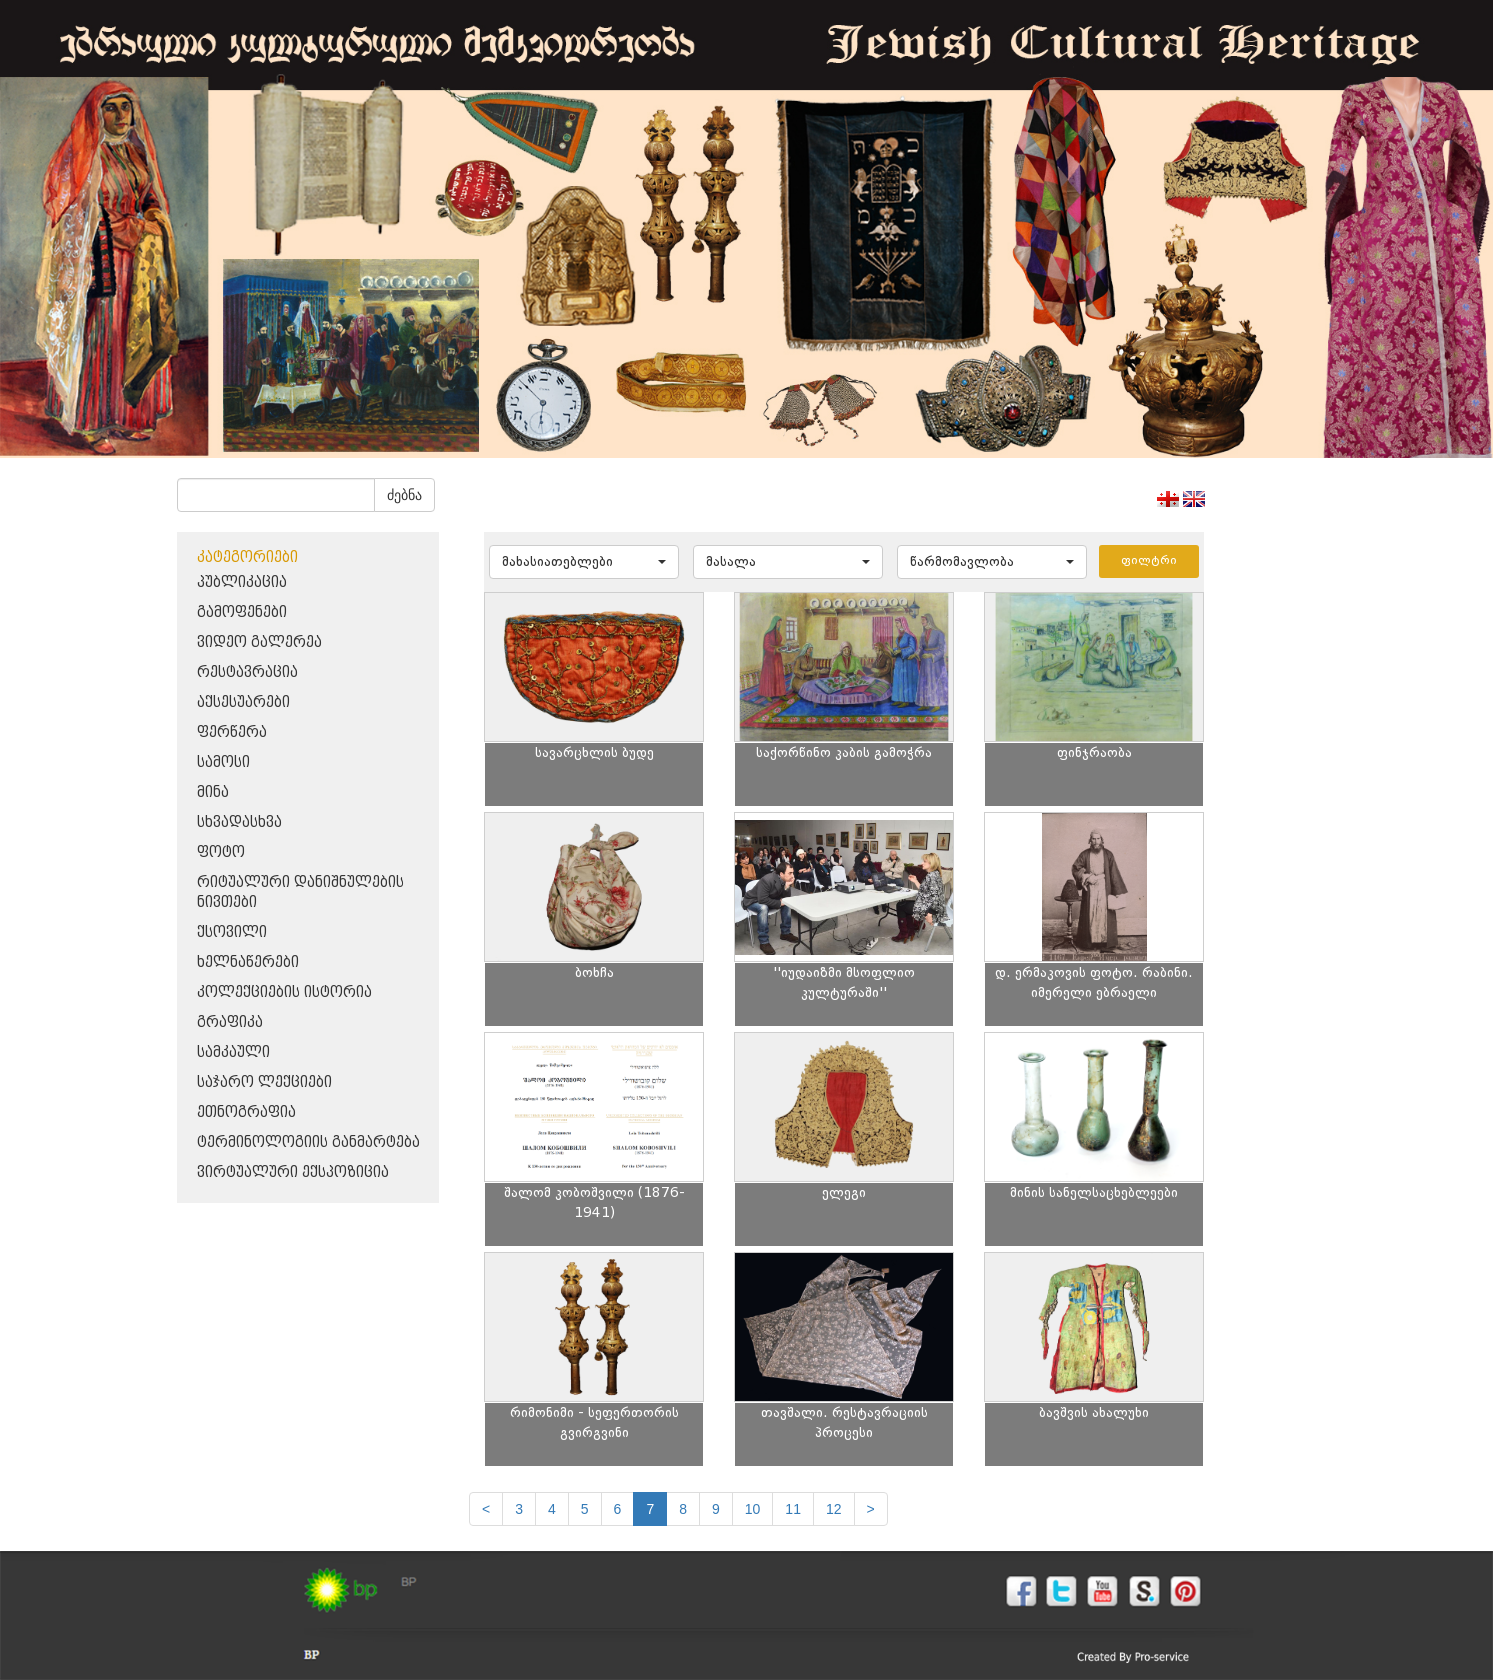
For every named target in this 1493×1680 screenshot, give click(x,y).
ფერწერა (232, 732)
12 (834, 1509)
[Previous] (486, 1509)
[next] (871, 1509)
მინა (213, 792)
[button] (584, 562)
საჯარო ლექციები (264, 1082)
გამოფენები (242, 612)
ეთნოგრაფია (246, 1112)
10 (753, 1509)
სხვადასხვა (239, 822)
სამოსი (223, 762)
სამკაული (233, 1052)
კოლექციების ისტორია (284, 992)
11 (793, 1509)
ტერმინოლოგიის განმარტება (308, 1142)
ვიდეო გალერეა (259, 642)
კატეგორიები (247, 557)
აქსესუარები (243, 702)
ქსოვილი (232, 932)
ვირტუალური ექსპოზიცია (293, 1172)
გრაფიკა (230, 1022)
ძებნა (404, 495)
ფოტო (221, 852)
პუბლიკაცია (242, 582)
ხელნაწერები (248, 962)
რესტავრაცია (247, 672)
